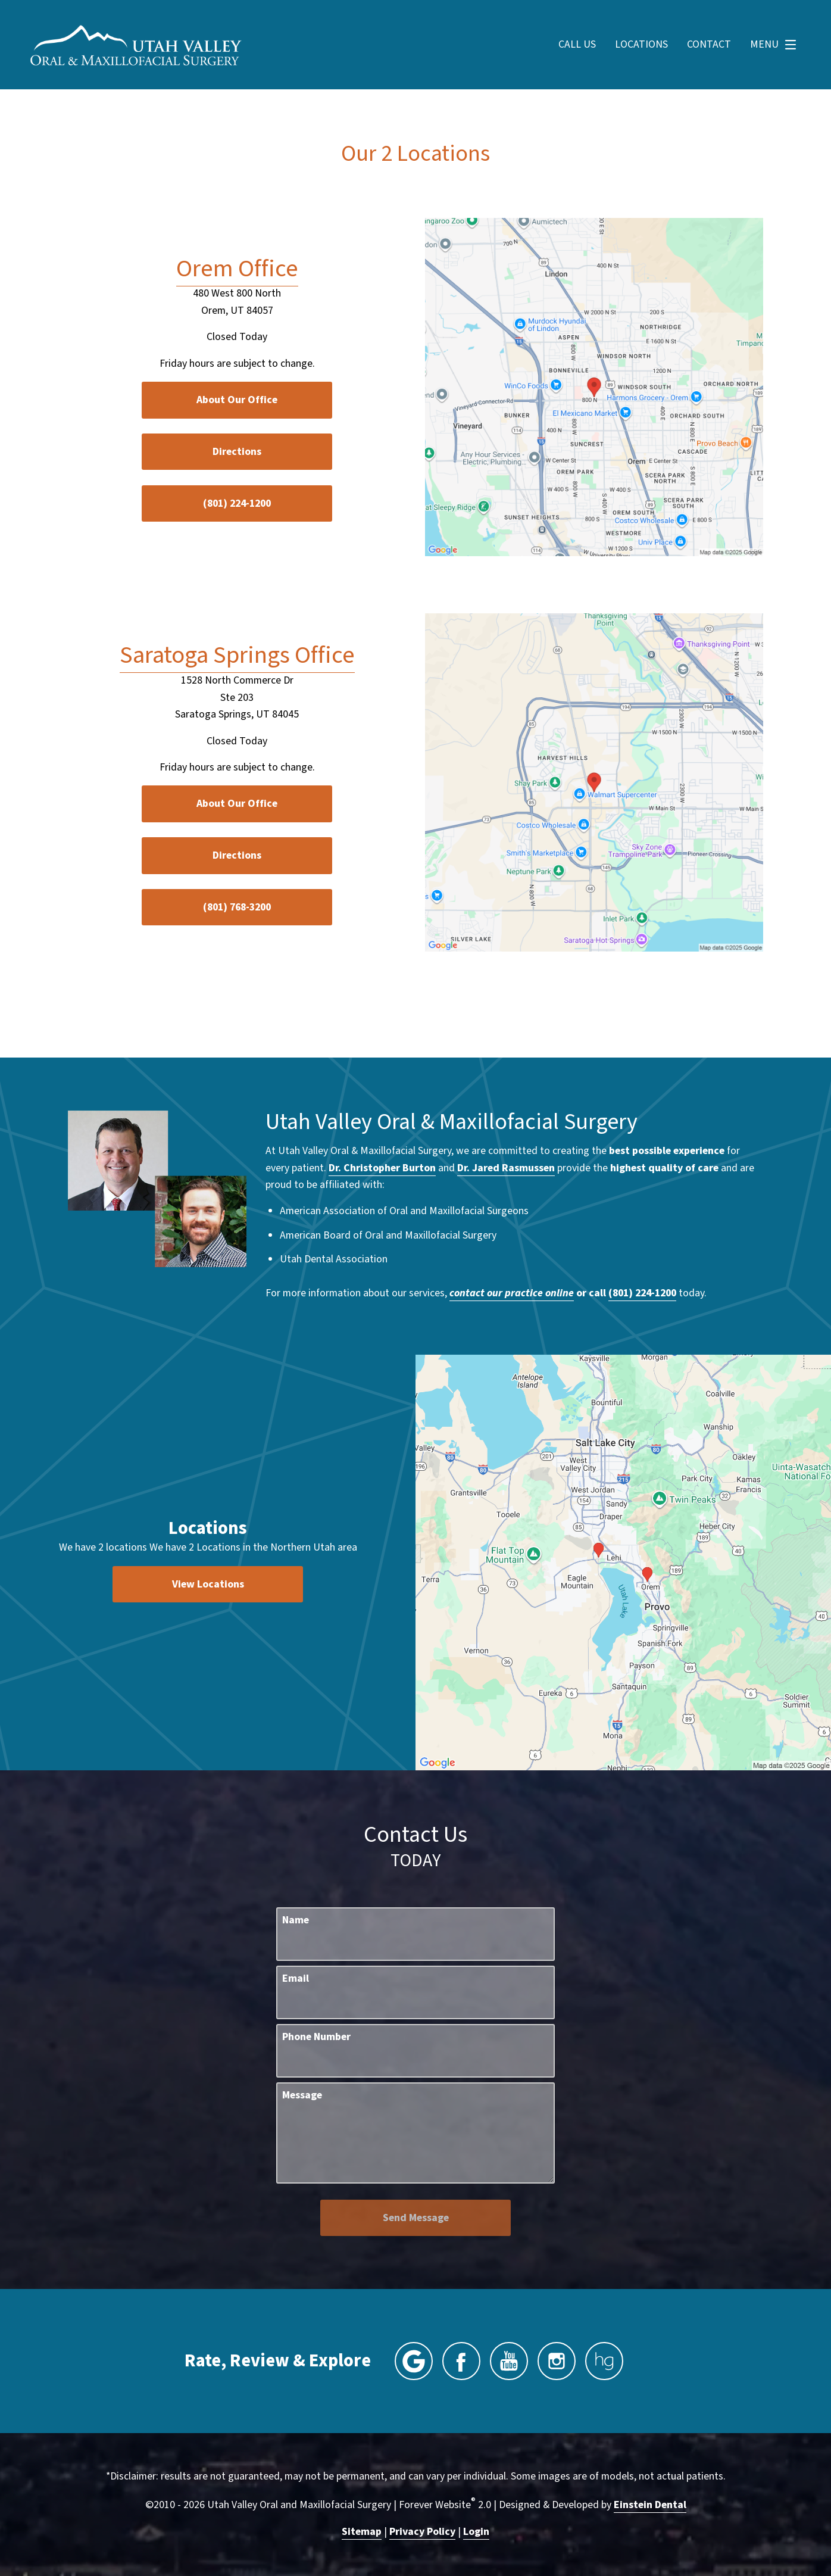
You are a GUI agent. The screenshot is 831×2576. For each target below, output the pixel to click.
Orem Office (237, 268)
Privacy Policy (422, 2531)
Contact (709, 44)
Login (476, 2531)
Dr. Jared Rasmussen (506, 1168)
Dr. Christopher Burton (382, 1168)
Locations (641, 44)
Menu (776, 45)
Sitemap (362, 2531)
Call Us (577, 44)
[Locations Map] (594, 386)
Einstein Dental (650, 2504)
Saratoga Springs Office (237, 655)
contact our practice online (511, 1293)
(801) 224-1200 (642, 1293)
